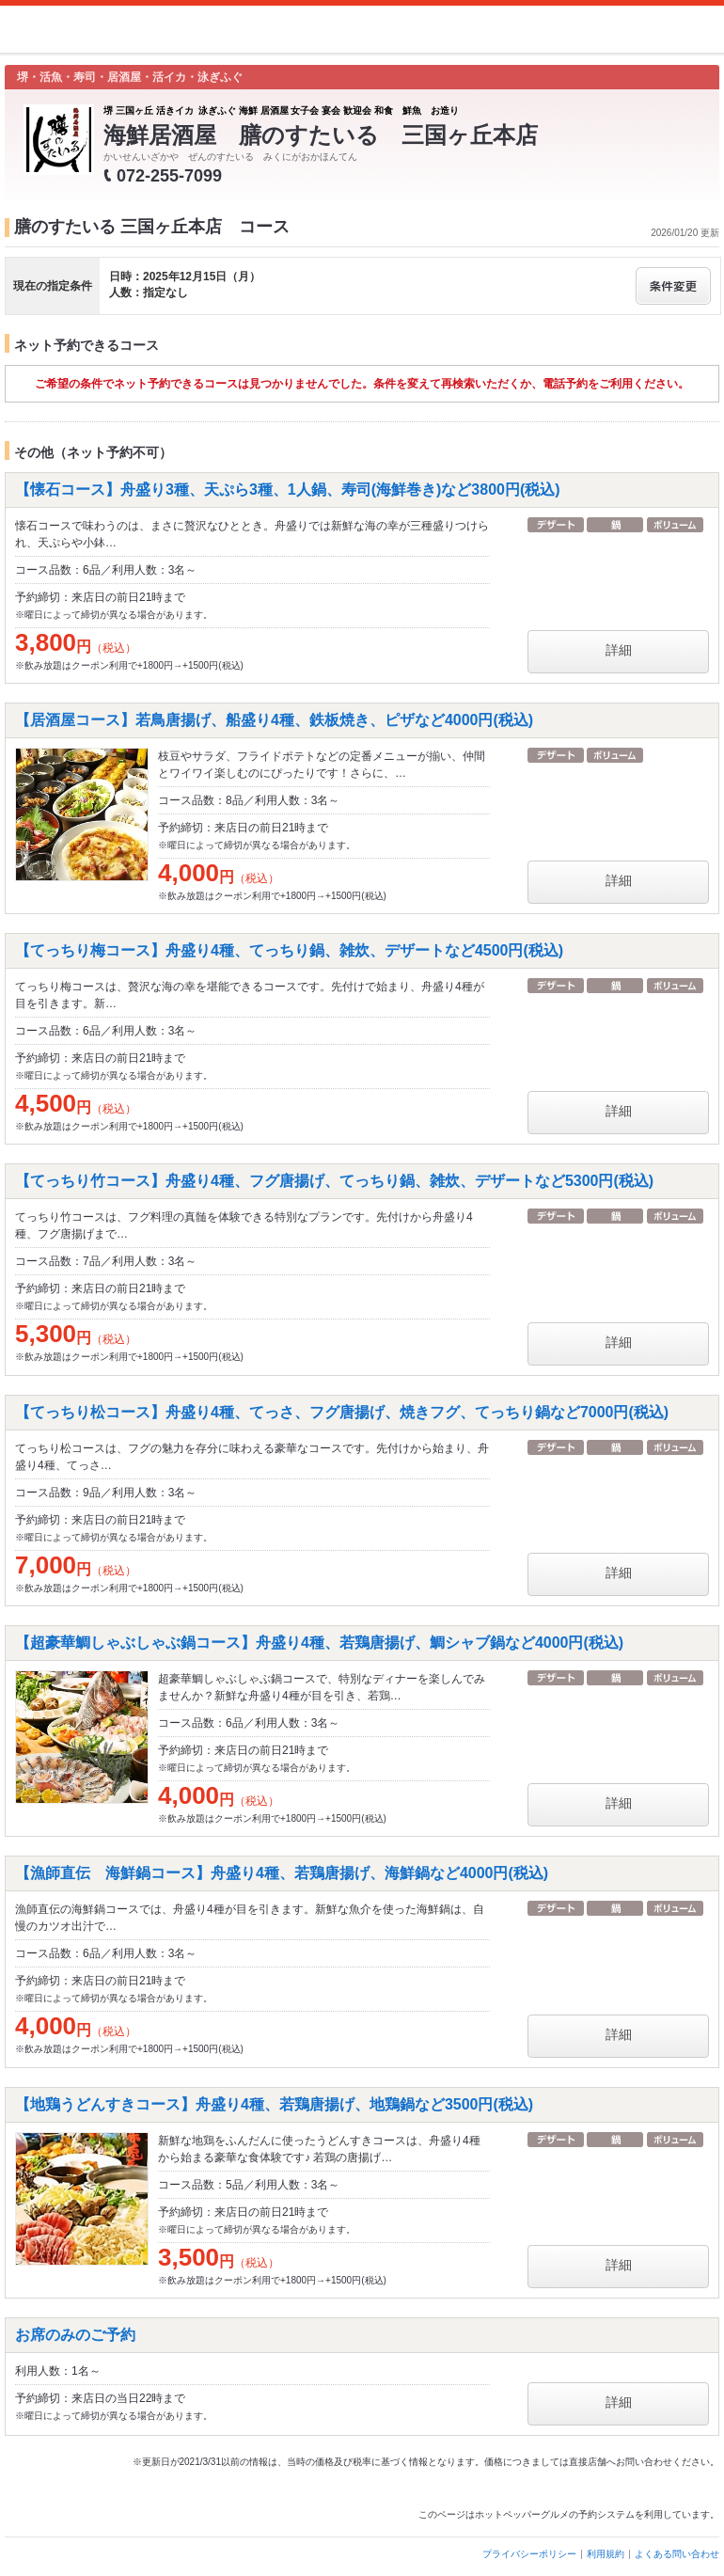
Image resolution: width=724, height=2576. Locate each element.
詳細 (619, 649)
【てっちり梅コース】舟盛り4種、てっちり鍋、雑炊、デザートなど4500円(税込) (289, 950)
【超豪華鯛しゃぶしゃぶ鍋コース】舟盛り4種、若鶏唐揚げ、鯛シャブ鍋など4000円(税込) (319, 1643)
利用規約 (605, 2554)
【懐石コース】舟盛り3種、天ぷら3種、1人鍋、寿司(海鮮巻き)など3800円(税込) (287, 490)
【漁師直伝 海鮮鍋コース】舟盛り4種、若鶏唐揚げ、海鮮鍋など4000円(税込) (281, 1873)
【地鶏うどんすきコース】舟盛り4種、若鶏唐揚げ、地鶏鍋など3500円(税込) (274, 2104)
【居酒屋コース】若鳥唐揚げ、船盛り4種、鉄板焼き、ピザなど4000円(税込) (274, 720)
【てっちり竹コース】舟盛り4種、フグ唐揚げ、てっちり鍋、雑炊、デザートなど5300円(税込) (334, 1181)
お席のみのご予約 (75, 2335)
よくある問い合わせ (677, 2554)
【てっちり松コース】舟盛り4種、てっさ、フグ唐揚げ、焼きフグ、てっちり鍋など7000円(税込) (342, 1412)
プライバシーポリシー (529, 2554)
